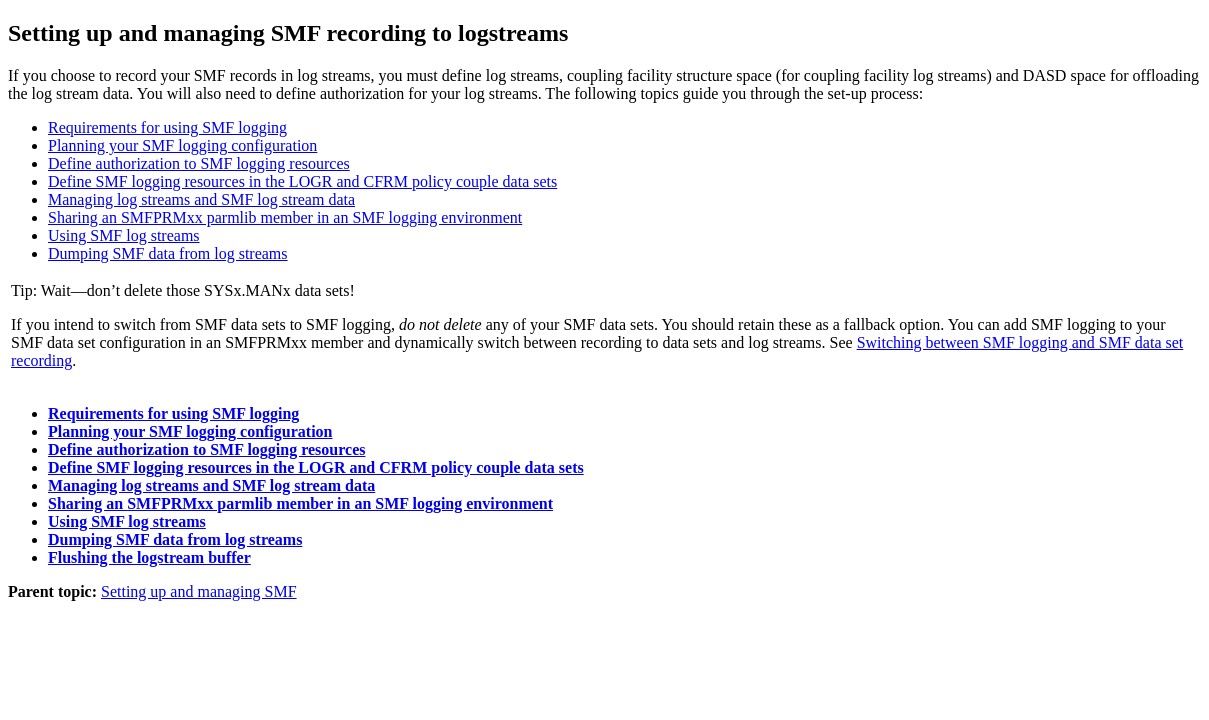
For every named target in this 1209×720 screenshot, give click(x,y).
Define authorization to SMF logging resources (199, 163)
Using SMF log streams (124, 235)
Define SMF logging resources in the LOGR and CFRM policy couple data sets (302, 181)
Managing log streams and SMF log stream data (201, 199)
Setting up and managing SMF (199, 591)
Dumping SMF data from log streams (168, 253)
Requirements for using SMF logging (167, 127)
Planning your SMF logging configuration (182, 145)
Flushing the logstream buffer (149, 557)
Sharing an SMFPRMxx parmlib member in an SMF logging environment (285, 217)
